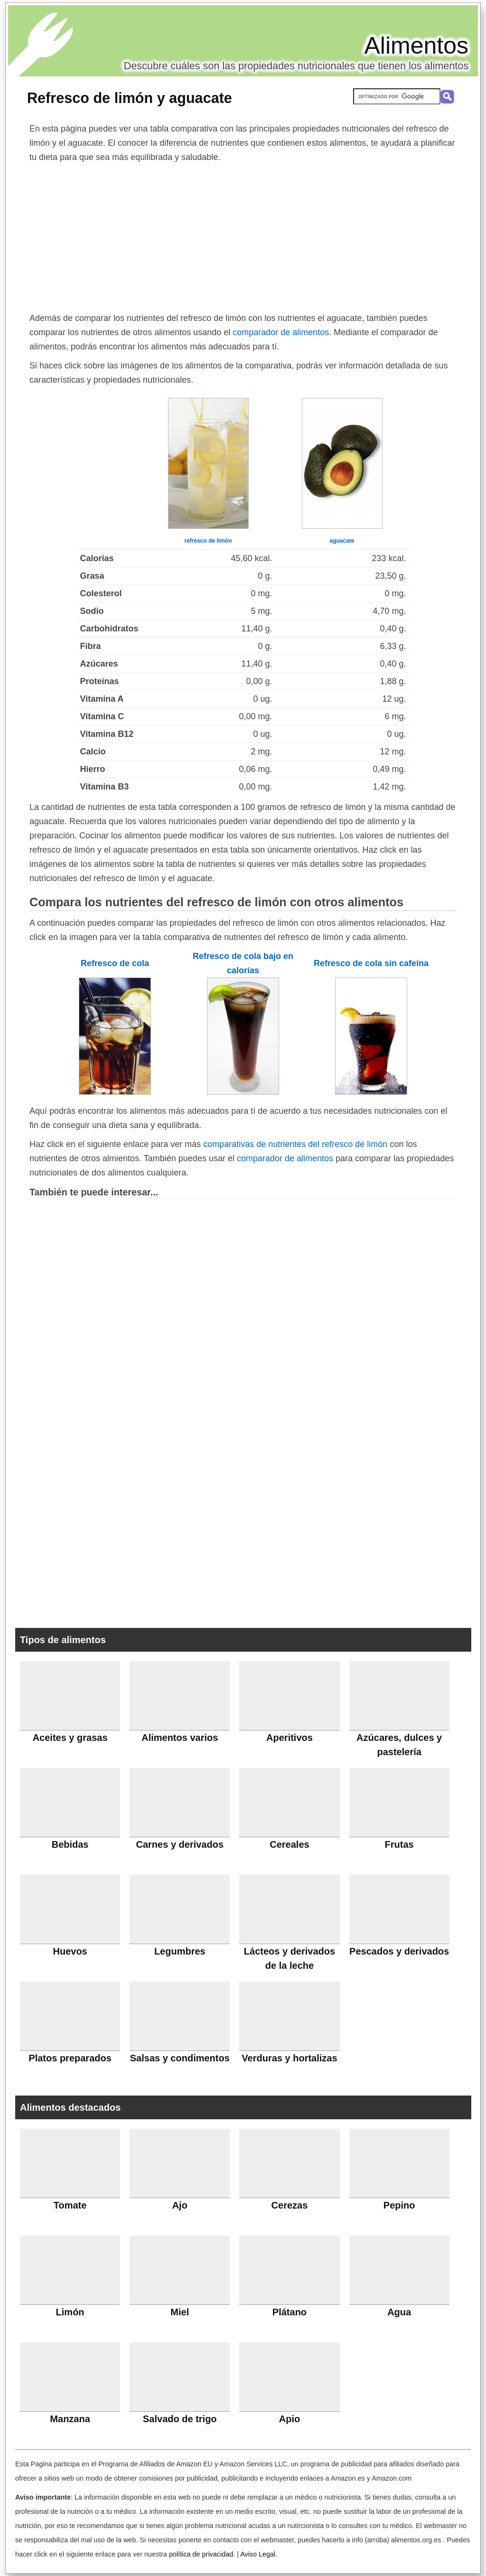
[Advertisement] (243, 235)
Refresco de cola (115, 963)
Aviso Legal (257, 2554)
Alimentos (416, 45)
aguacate (341, 540)
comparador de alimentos (281, 332)
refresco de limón (208, 540)
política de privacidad (201, 2554)
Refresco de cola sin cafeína (371, 963)
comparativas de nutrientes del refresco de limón (295, 1144)
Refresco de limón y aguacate (129, 98)
